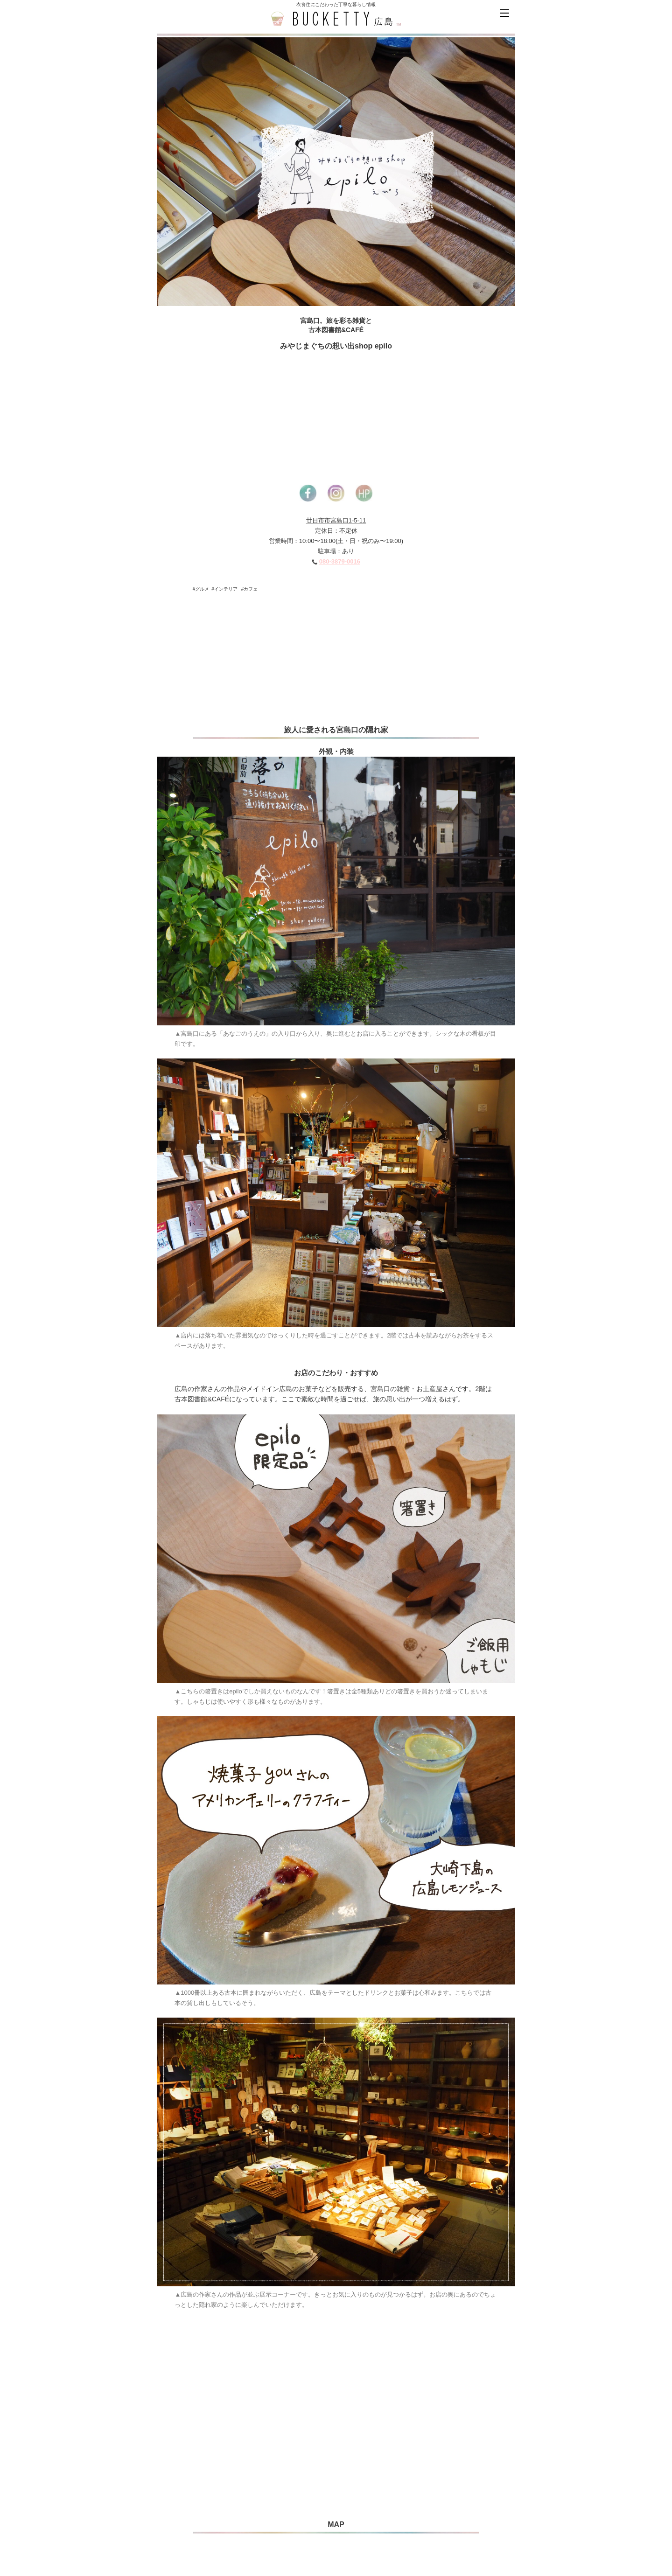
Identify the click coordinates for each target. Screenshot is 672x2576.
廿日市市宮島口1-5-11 (336, 520)
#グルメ (201, 589)
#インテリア (224, 589)
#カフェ (249, 589)
